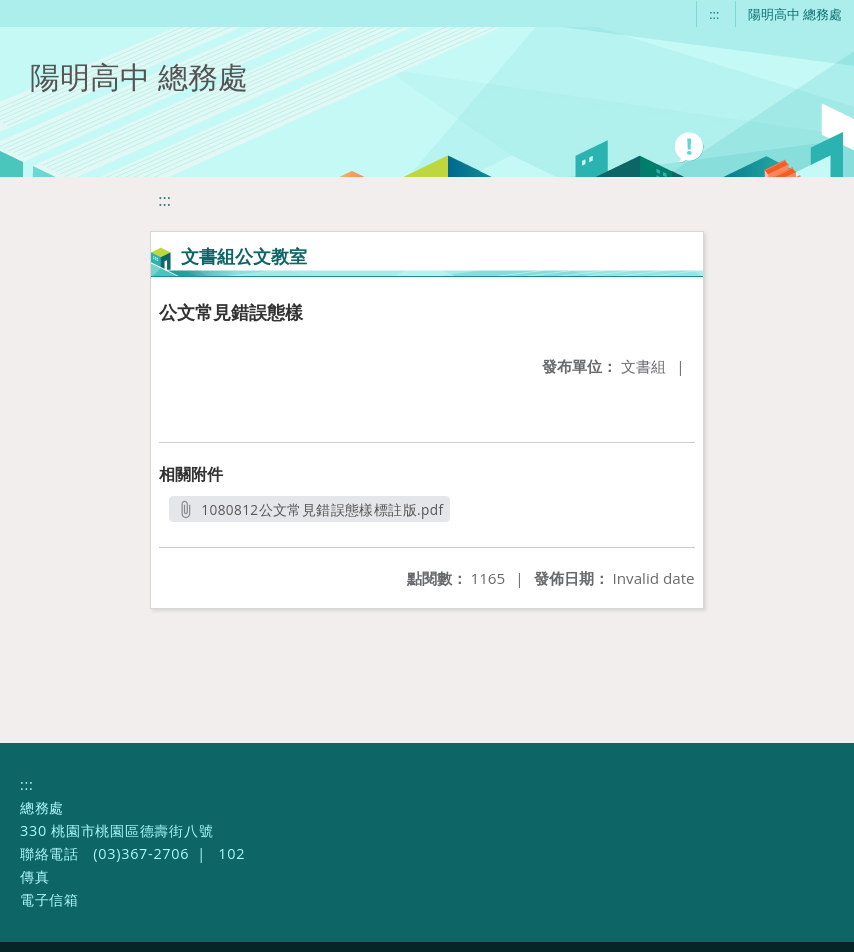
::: (714, 14)
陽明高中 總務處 (795, 14)
